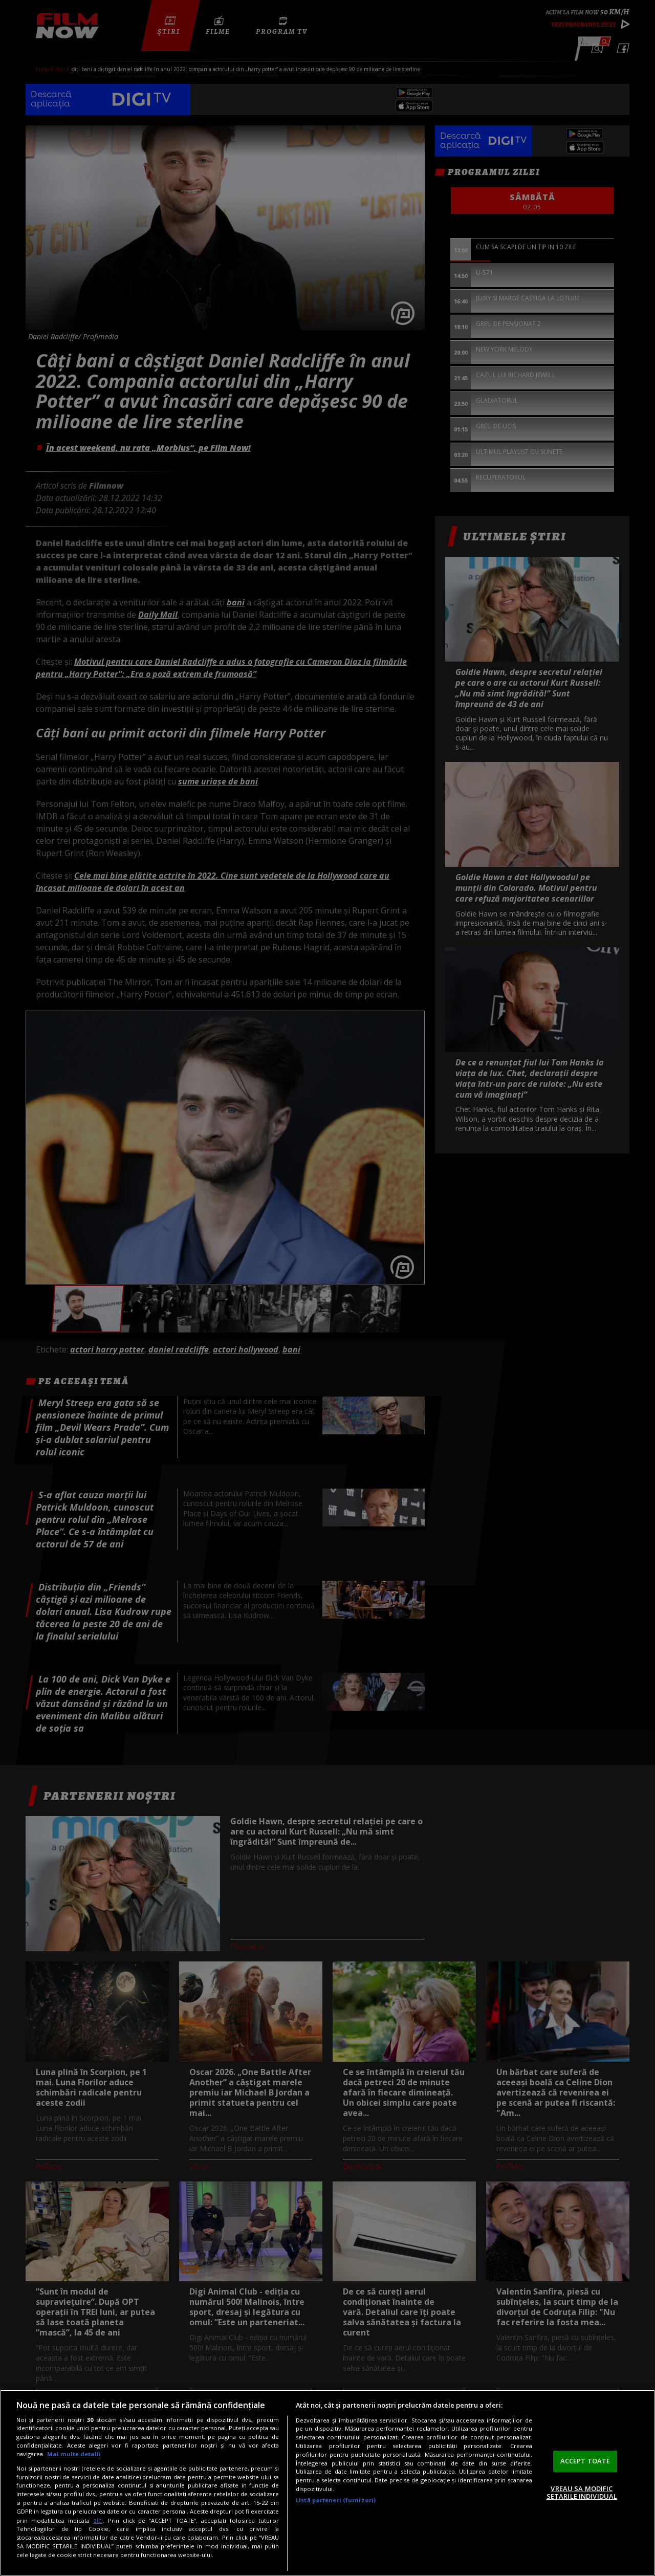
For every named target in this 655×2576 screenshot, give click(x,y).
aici (98, 2520)
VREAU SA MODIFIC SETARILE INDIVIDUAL (582, 2492)
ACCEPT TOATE (585, 2460)
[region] (327, 2483)
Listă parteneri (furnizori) (336, 2500)
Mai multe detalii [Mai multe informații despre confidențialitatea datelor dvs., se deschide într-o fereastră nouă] (74, 2454)
